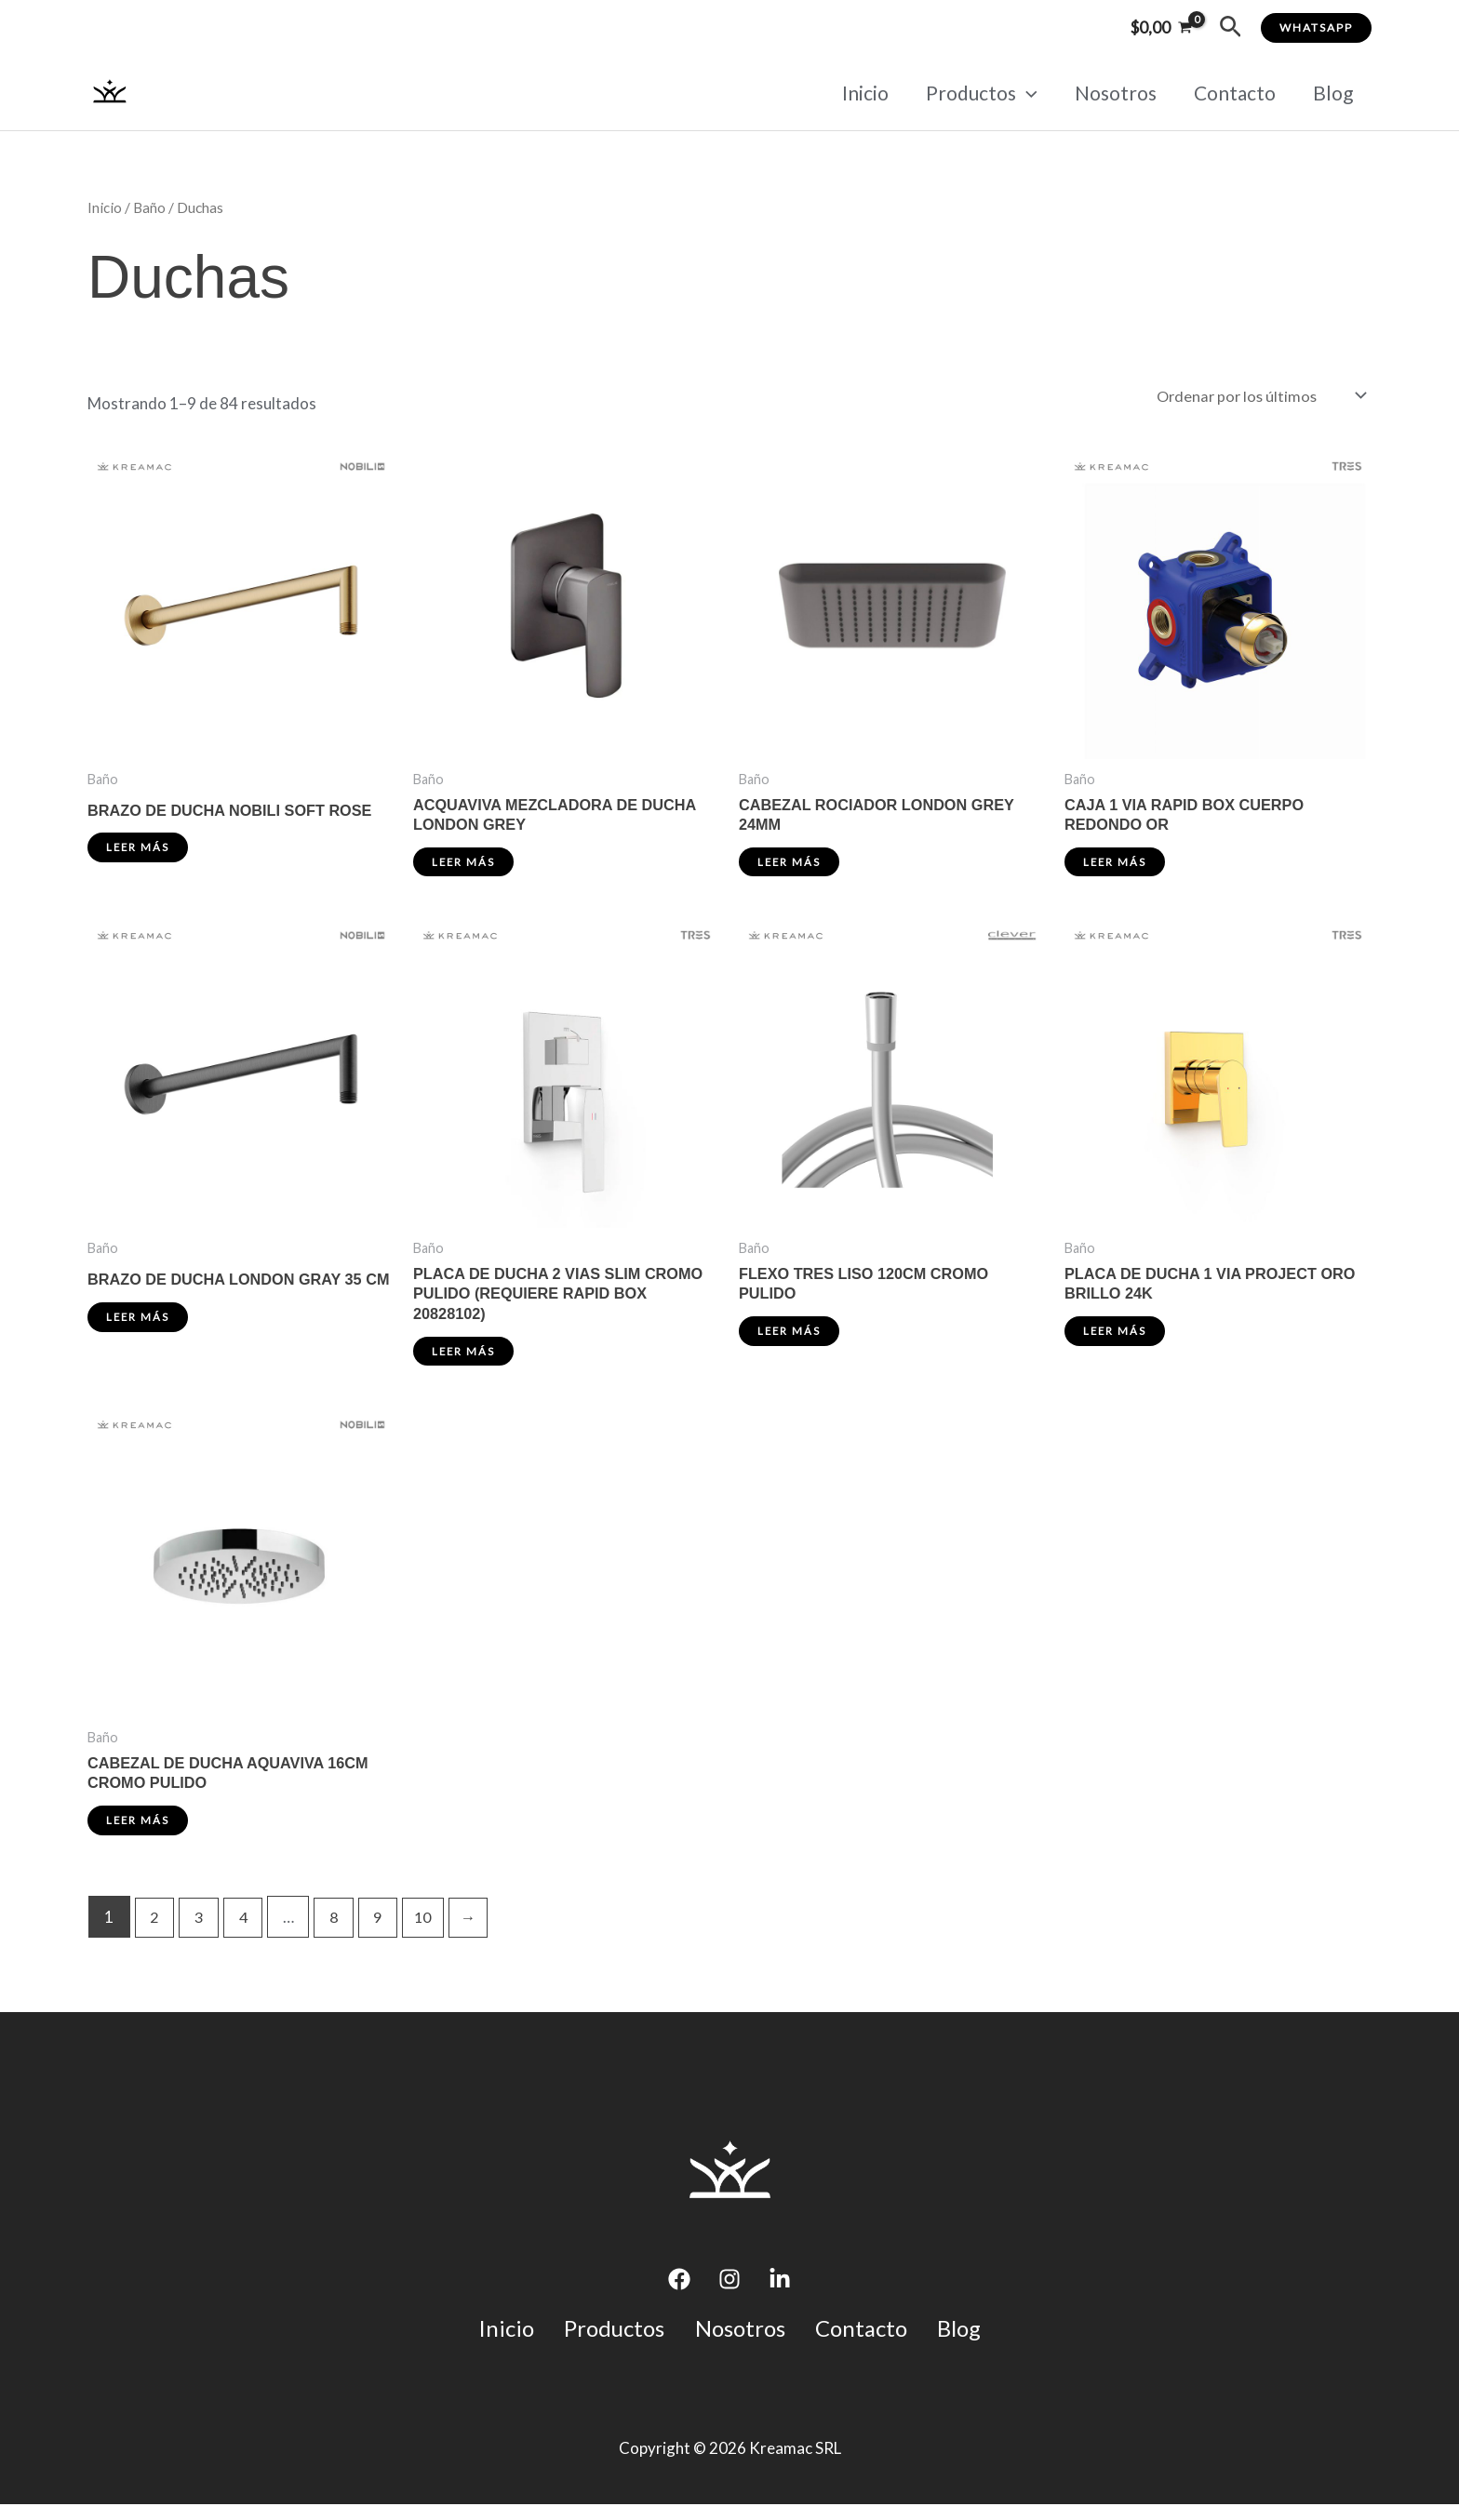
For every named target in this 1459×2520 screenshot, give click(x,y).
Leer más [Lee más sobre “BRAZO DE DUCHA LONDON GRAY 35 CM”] (138, 1340)
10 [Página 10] (432, 1930)
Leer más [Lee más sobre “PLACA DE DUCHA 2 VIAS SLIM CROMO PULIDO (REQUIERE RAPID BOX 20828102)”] (464, 1360)
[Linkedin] (779, 2293)
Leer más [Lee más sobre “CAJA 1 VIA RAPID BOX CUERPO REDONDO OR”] (1115, 867)
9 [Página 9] (385, 1930)
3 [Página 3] (201, 1930)
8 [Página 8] (339, 1930)
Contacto (1232, 92)
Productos (975, 93)
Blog (1332, 92)
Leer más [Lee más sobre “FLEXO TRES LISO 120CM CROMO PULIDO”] (790, 1340)
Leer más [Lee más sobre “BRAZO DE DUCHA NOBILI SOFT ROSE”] (138, 852)
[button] (1230, 27)
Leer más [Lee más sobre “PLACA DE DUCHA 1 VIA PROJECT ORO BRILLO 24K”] (1115, 1340)
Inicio (857, 92)
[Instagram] (729, 2293)
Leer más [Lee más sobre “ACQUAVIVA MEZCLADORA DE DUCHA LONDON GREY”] (464, 867)
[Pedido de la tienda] (1258, 397)
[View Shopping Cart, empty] (1161, 27)
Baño (149, 207)
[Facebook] (679, 2293)
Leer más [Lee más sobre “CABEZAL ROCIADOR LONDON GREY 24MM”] (790, 867)
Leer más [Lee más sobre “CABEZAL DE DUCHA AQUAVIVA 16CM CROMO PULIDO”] (138, 1834)
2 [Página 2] (155, 1930)
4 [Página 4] (247, 1930)
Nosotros (1111, 92)
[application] (1020, 93)
